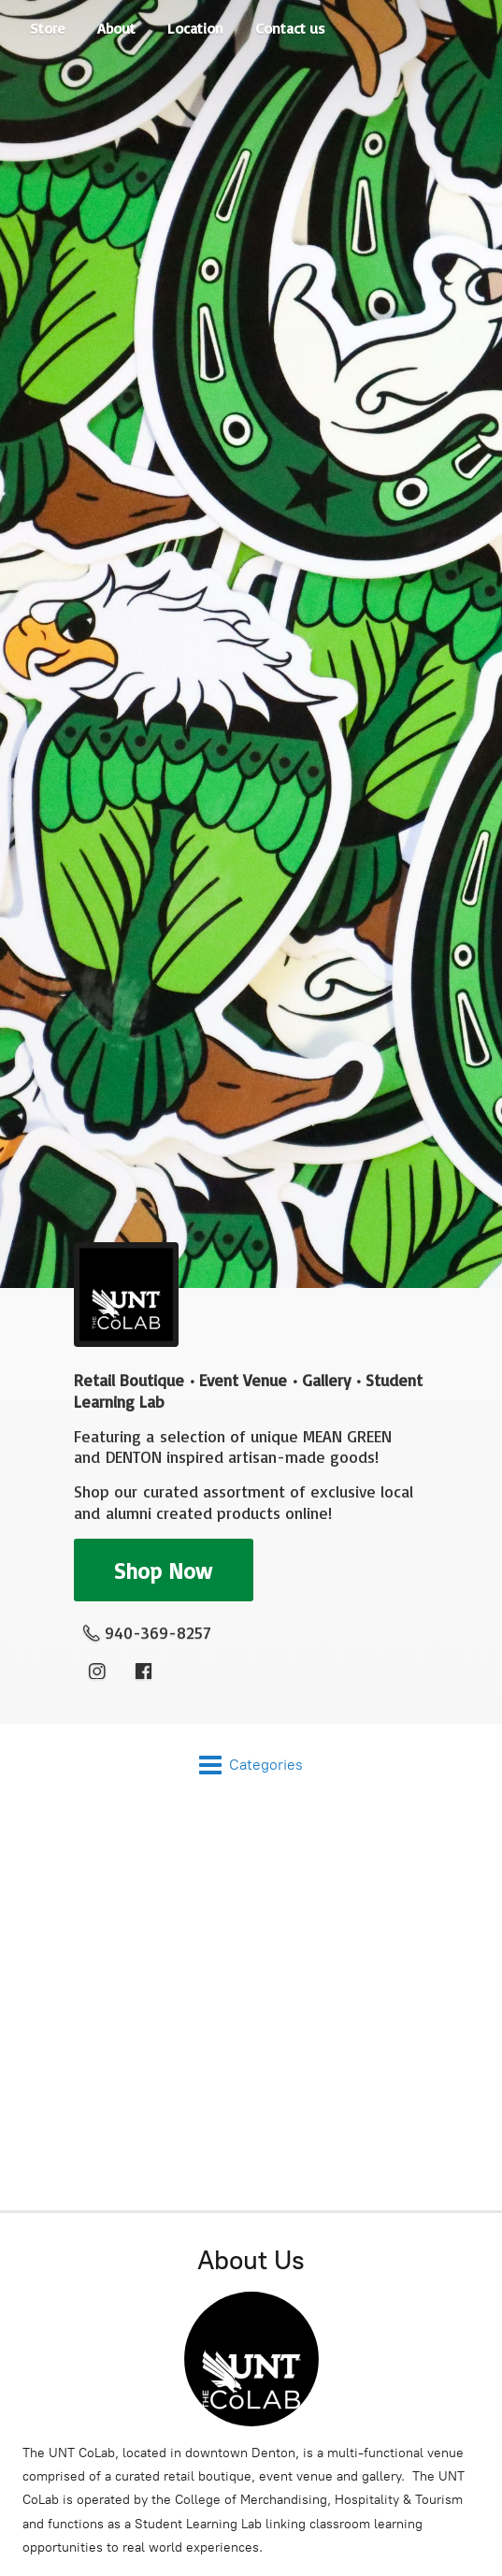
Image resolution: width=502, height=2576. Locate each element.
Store (47, 28)
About (116, 28)
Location (195, 28)
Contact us (290, 28)
